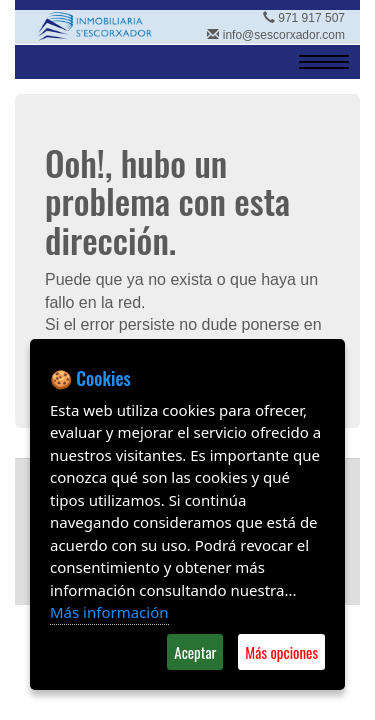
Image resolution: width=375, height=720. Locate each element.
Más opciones (281, 652)
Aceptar (195, 652)
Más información (109, 612)
